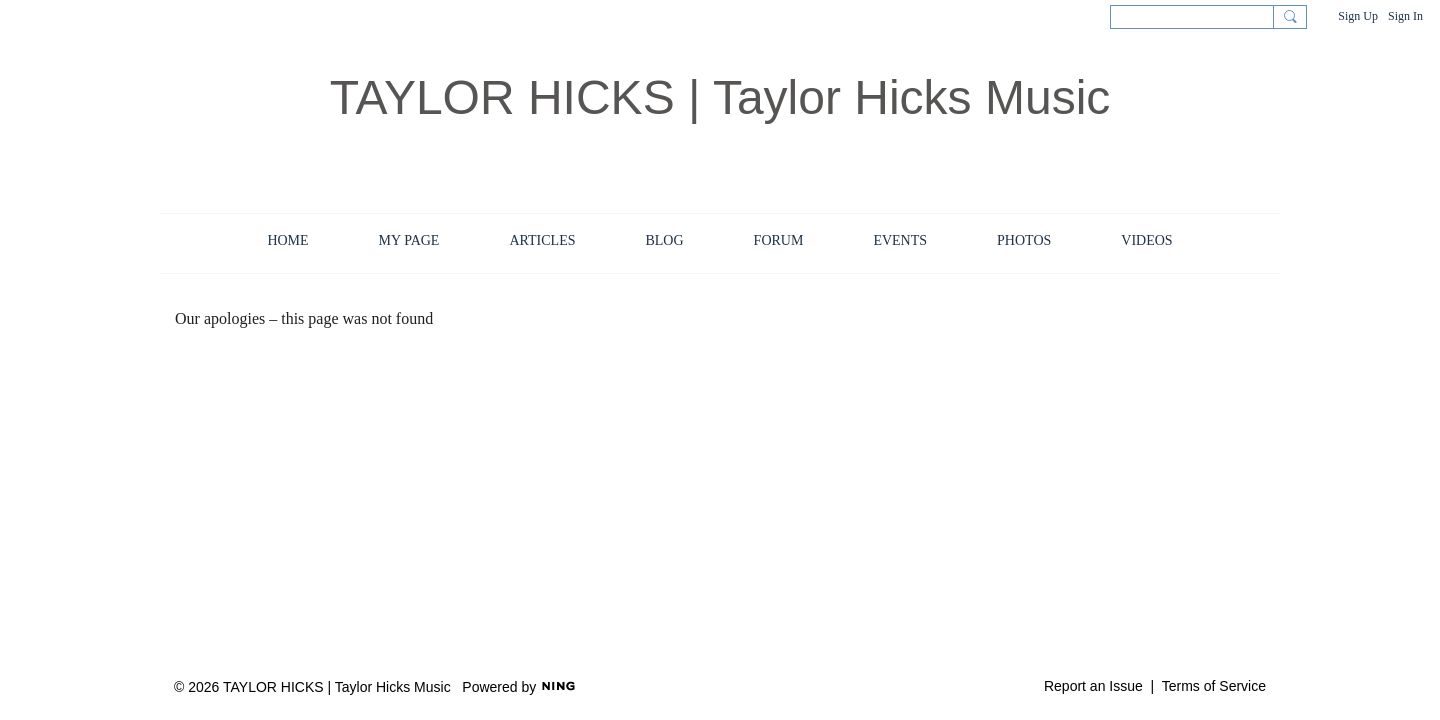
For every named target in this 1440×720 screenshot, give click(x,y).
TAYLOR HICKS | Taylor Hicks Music (720, 97)
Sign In (1405, 16)
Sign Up (1358, 16)
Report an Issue (1093, 686)
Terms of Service (1214, 686)
